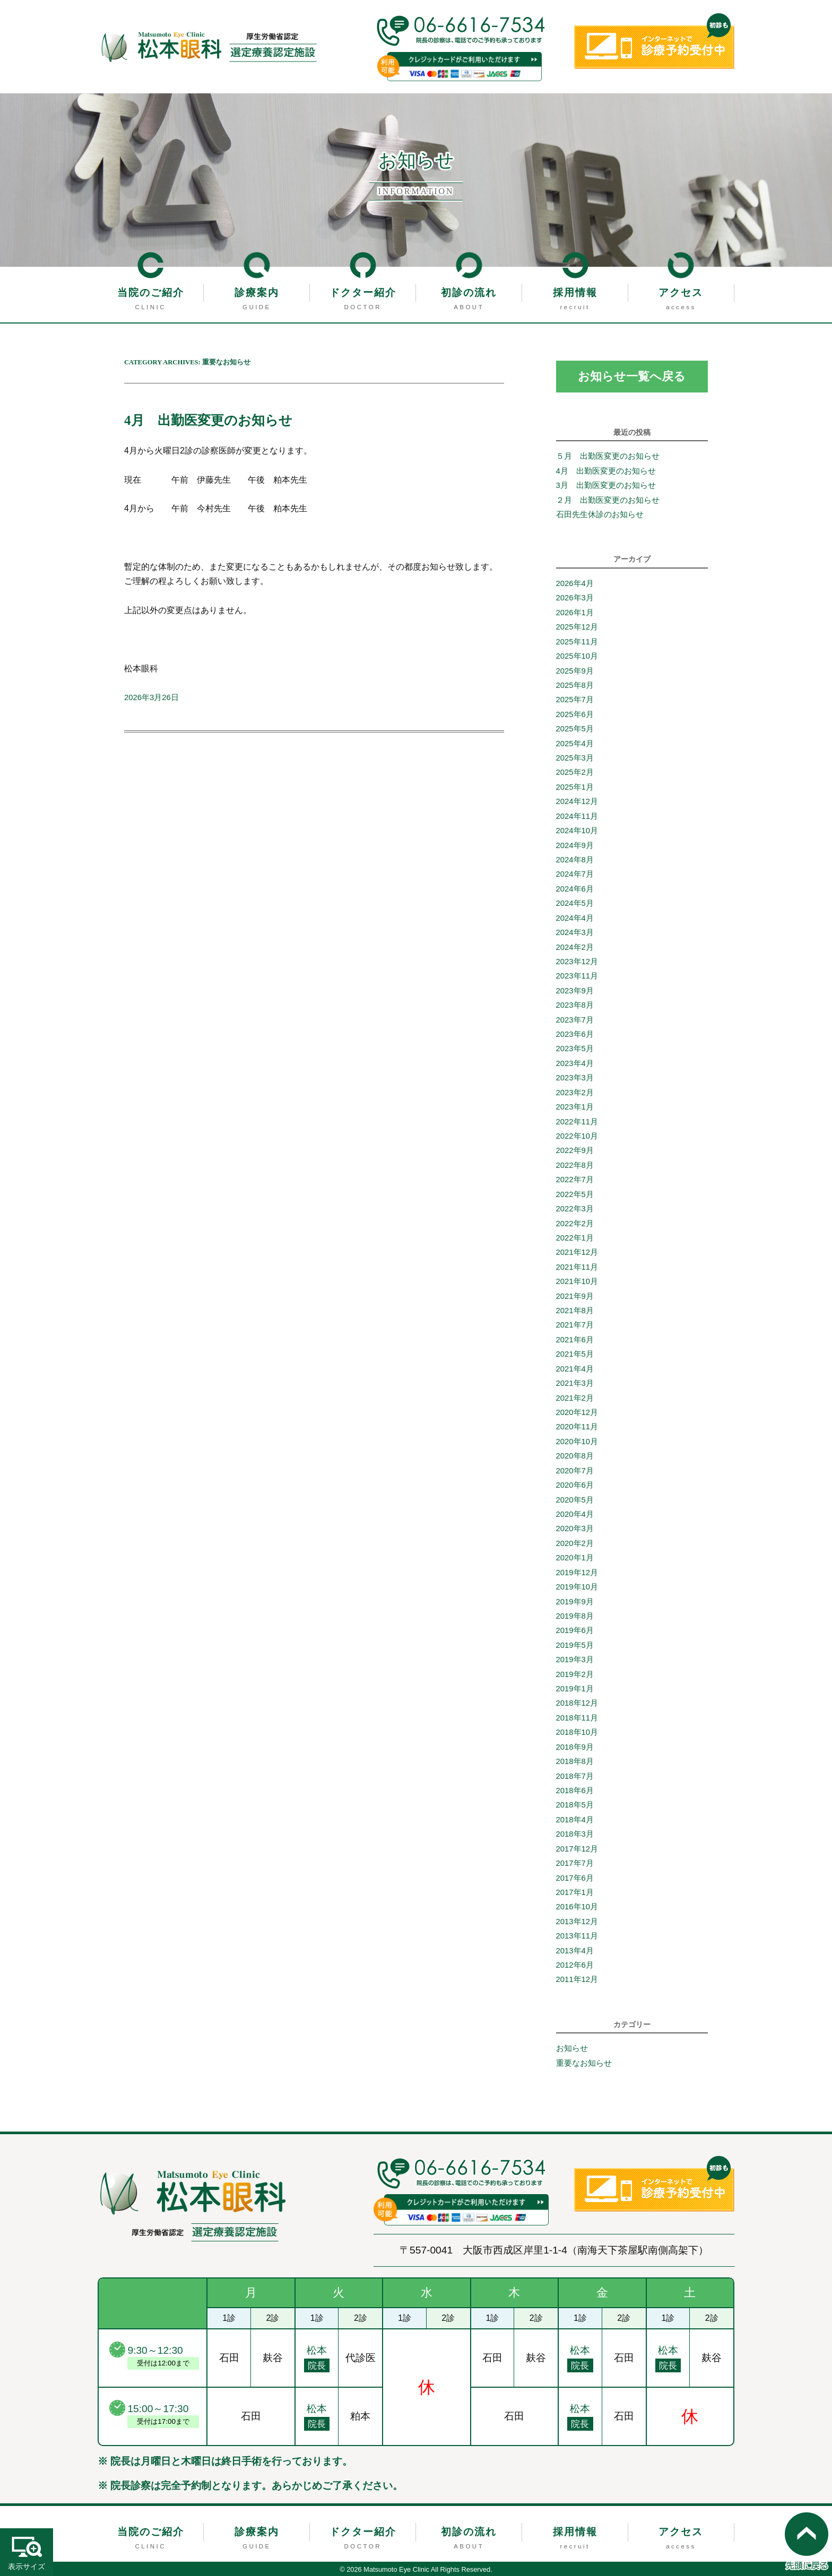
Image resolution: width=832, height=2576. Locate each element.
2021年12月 (577, 1252)
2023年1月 (575, 1107)
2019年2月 (575, 1674)
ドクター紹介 (363, 292)
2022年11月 (577, 1121)
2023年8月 (575, 1005)
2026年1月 (575, 612)
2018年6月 (575, 1790)
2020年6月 (575, 1485)
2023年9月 (575, 990)
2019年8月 (575, 1616)
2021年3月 (575, 1383)
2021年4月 (575, 1369)
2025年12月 (577, 627)
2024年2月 (575, 947)
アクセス (680, 292)
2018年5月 (575, 1805)
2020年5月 (575, 1500)
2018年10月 (577, 1732)
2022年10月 (577, 1136)
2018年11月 (577, 1718)
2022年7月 (575, 1179)
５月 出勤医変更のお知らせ (608, 456)
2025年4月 (575, 743)
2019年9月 (575, 1601)
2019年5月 (575, 1645)
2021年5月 (575, 1354)
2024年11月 (577, 816)
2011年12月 (577, 1980)
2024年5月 (575, 903)
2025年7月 (575, 699)
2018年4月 (575, 1819)
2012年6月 (575, 1965)
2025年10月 (577, 656)
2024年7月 (575, 874)
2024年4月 (575, 918)
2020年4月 (575, 1514)
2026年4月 (575, 583)
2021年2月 (575, 1398)
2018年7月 (575, 1776)
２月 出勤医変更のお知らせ (608, 500)
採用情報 (575, 292)
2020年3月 (575, 1528)
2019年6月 (575, 1630)
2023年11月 (577, 976)
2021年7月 (575, 1325)
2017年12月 (577, 1849)
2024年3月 (575, 932)
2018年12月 (577, 1703)
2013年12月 (577, 1921)
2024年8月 (575, 859)
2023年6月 (575, 1034)
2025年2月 (575, 772)
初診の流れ (469, 292)
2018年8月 (575, 1761)
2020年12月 (577, 1412)
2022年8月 (575, 1165)
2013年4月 (575, 1950)
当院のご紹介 (150, 292)
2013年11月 (577, 1936)
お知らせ (572, 2048)
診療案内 (257, 292)
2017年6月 (575, 1878)
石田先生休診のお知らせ (600, 514)
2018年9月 (575, 1747)
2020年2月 (575, 1543)
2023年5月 (575, 1049)
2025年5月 (575, 728)
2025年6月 (575, 714)
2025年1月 (575, 787)
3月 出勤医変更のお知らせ (606, 485)
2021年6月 (575, 1339)
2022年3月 (575, 1208)
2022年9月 (575, 1150)
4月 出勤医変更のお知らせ (215, 420)
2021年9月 (575, 1296)
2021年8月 (575, 1310)
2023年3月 (575, 1077)
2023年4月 (575, 1063)
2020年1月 (575, 1557)
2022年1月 (575, 1238)
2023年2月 (575, 1092)
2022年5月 (575, 1194)
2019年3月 (575, 1659)
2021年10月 (577, 1281)
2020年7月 (575, 1470)
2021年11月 (577, 1267)
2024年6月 (575, 889)
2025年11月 (577, 642)
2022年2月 (575, 1223)
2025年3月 (575, 758)
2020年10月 (577, 1441)
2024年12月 (577, 801)
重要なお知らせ (584, 2063)
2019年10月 (577, 1587)
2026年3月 (575, 597)
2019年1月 (575, 1688)
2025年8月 (575, 685)
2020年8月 (575, 1456)
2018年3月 (575, 1834)
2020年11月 (577, 1426)
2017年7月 (575, 1863)
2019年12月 (577, 1572)
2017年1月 (575, 1892)
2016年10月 (577, 1906)
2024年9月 (575, 845)
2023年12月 (577, 961)
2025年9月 (575, 671)
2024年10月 (577, 830)
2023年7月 (575, 1020)
